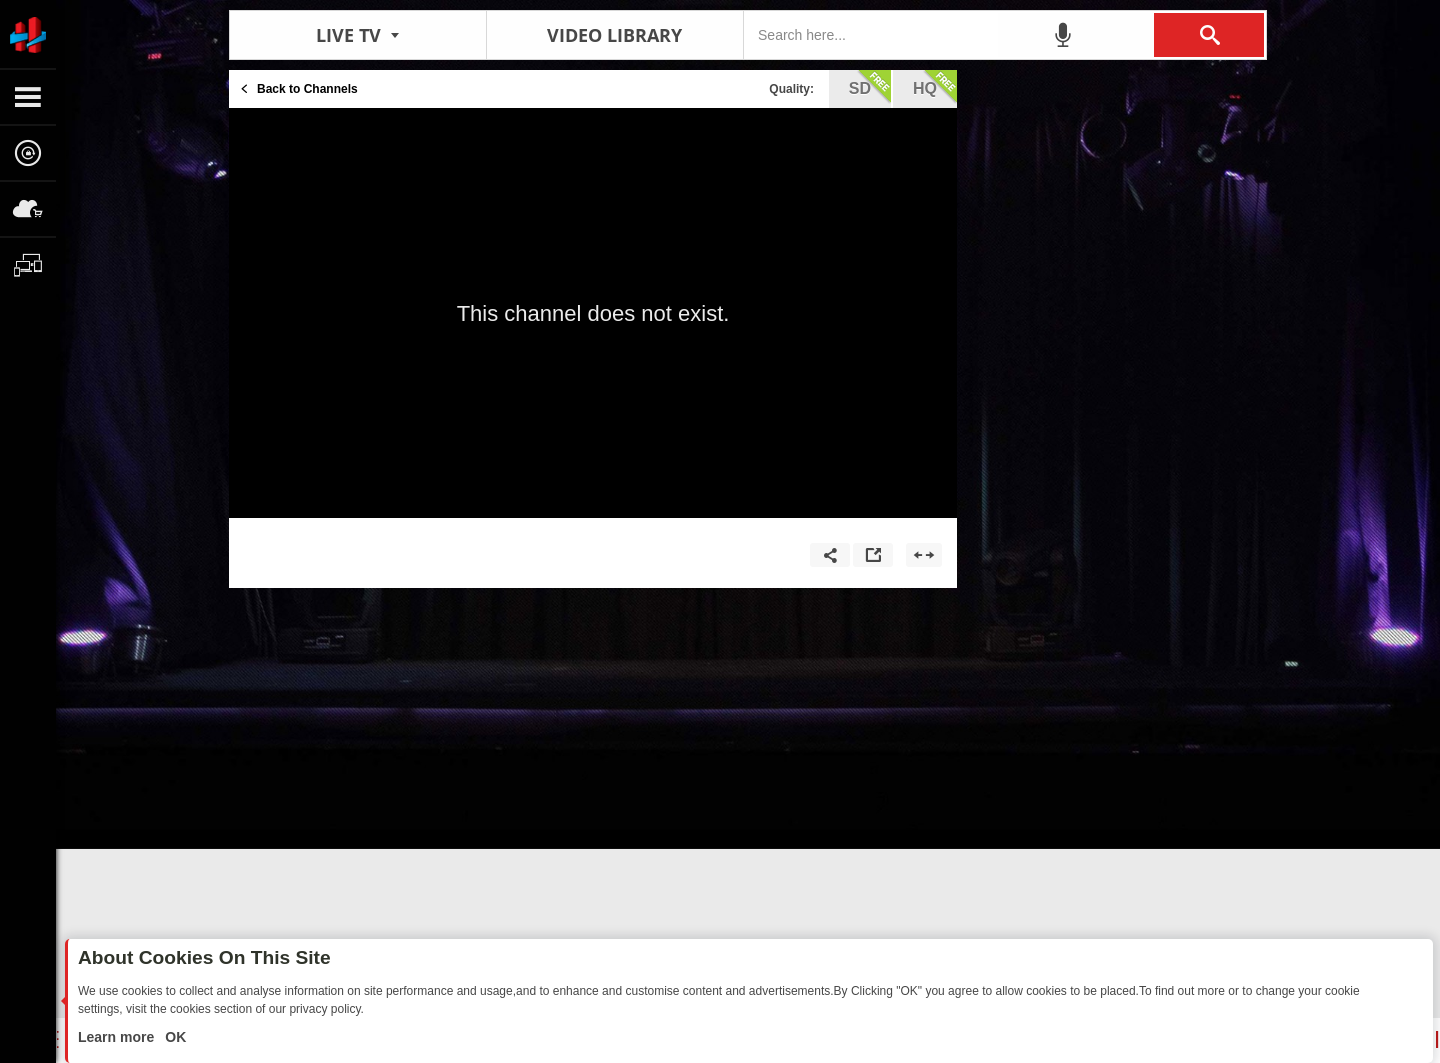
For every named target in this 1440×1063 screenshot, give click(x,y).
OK (173, 1037)
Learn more (118, 1037)
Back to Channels (307, 89)
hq (935, 87)
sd (870, 87)
